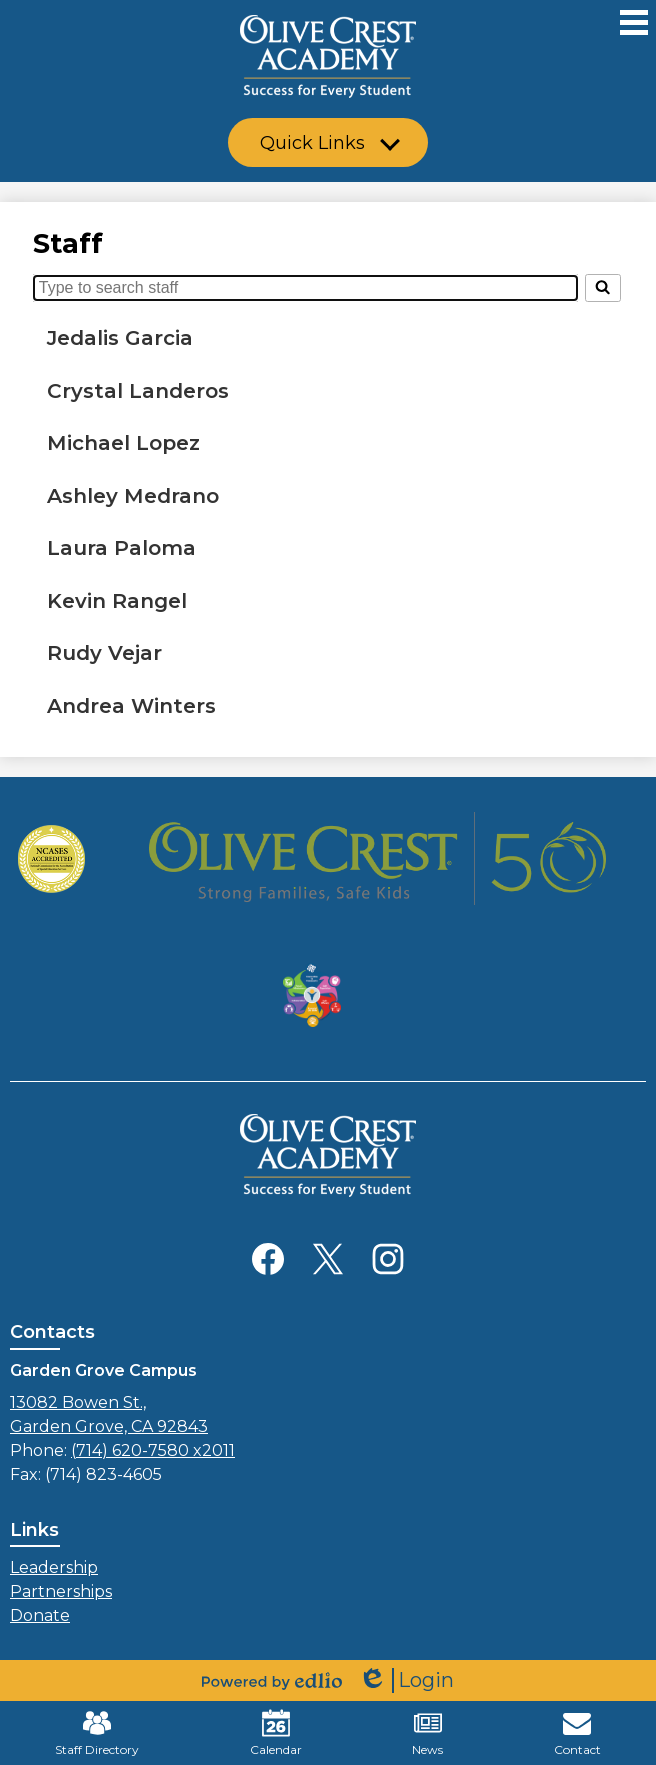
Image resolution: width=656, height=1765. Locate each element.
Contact (577, 1733)
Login (406, 1680)
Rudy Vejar (104, 652)
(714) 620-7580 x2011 (153, 1450)
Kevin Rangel (117, 600)
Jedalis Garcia (120, 337)
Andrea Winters (131, 705)
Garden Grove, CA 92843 (328, 1413)
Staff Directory (97, 1733)
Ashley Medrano (133, 495)
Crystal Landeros (138, 390)
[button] (328, 142)
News (427, 1733)
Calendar (276, 1733)
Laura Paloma (121, 547)
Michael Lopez (123, 442)
